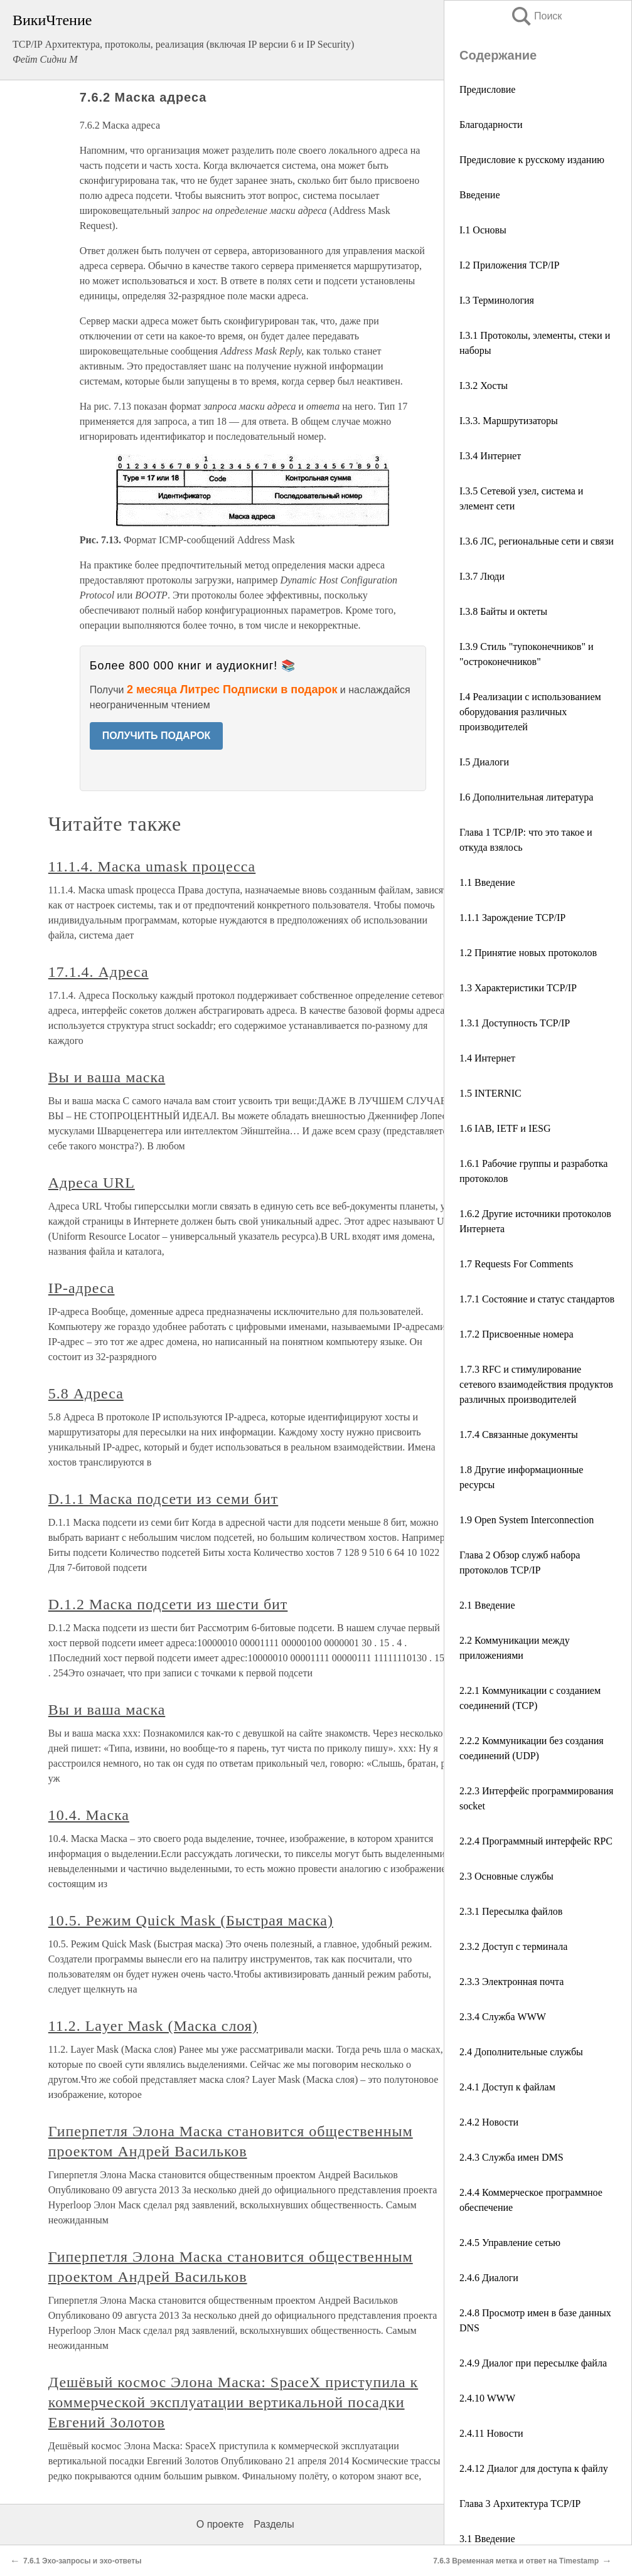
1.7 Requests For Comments (516, 1264)
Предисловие (487, 89)
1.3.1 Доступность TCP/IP (514, 1023)
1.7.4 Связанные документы (518, 1434)
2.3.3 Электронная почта (511, 1981)
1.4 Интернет (487, 1058)
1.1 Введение (487, 882)
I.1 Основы (482, 230)
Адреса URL (91, 1182)
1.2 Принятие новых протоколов (528, 952)
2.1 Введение (487, 1605)
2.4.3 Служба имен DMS (511, 2157)
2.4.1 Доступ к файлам (507, 2087)
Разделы (274, 2524)
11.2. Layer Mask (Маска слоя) (153, 2026)
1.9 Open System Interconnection (526, 1519)
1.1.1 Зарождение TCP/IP (512, 917)
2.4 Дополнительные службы (521, 2051)
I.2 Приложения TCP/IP (509, 265)
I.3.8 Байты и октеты (503, 611)
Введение (479, 194)
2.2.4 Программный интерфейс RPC (536, 1841)
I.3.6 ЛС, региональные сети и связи (536, 541)
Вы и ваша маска (106, 1077)
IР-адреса (81, 1288)
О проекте (220, 2524)
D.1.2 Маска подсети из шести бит (168, 1604)
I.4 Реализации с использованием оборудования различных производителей (530, 711)
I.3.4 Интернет (490, 455)
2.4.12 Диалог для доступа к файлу (533, 2468)
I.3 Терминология (496, 300)
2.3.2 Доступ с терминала (513, 1946)
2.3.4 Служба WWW (502, 2016)
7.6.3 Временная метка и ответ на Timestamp (516, 2561)
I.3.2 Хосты (483, 385)
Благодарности (491, 124)
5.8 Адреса (86, 1393)
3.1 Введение (487, 2538)
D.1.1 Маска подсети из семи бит (163, 1499)
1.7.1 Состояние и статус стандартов (536, 1299)
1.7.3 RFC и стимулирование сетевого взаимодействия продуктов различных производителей (536, 1384)
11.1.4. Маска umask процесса (151, 866)
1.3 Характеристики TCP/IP (518, 987)
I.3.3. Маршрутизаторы (508, 420)
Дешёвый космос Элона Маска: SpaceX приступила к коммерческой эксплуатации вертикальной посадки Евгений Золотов (233, 2402)
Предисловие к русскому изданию (531, 159)
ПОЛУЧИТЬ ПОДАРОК (156, 735)
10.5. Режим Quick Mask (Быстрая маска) (190, 1920)
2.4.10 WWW (487, 2398)
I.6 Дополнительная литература (526, 797)
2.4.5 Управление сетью (509, 2242)
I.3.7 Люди (482, 576)
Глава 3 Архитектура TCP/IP (520, 2503)
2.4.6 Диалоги (488, 2277)
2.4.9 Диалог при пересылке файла (533, 2363)
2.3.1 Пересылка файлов (510, 1911)
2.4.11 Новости (491, 2433)
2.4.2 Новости (488, 2122)
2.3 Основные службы (506, 1876)
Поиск (536, 16)
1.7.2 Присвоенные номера (516, 1334)
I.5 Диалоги (484, 762)
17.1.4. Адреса (98, 972)
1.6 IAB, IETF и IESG (504, 1128)
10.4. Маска (88, 1815)
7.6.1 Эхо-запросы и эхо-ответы (82, 2561)
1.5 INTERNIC (490, 1093)
